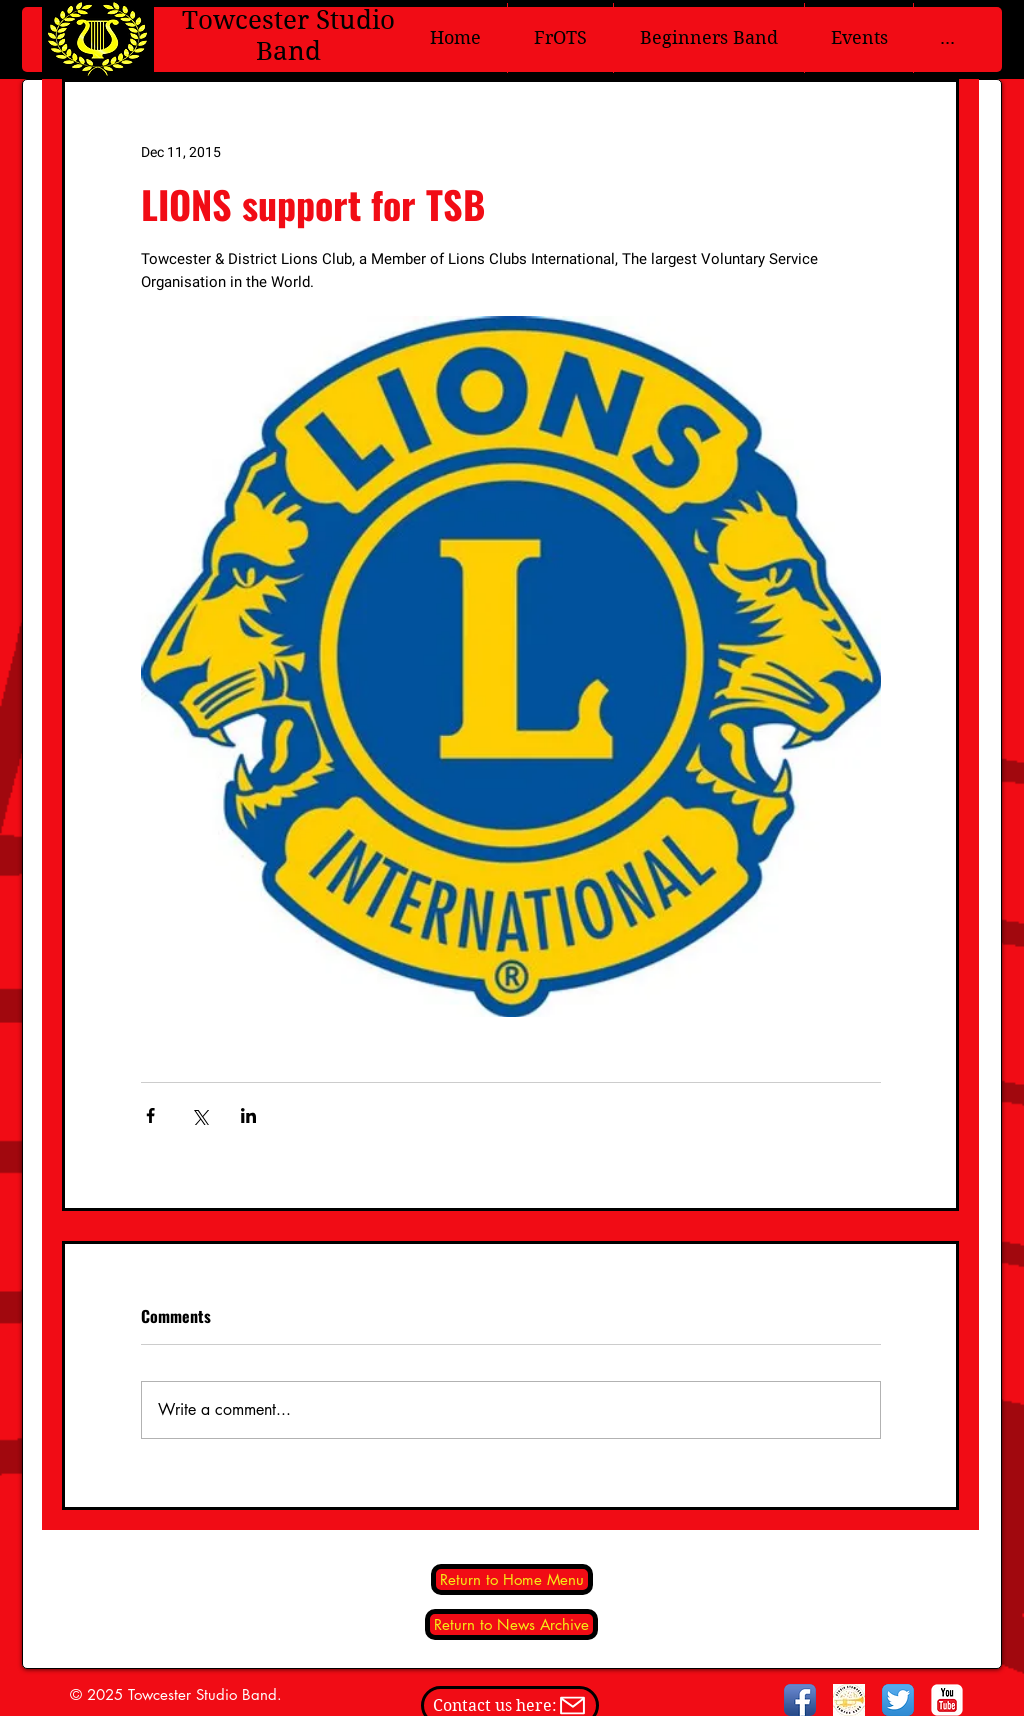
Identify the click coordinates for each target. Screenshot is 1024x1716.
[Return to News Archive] (511, 1624)
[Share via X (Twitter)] (199, 1115)
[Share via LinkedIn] (248, 1115)
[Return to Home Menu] (512, 1579)
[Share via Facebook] (150, 1115)
